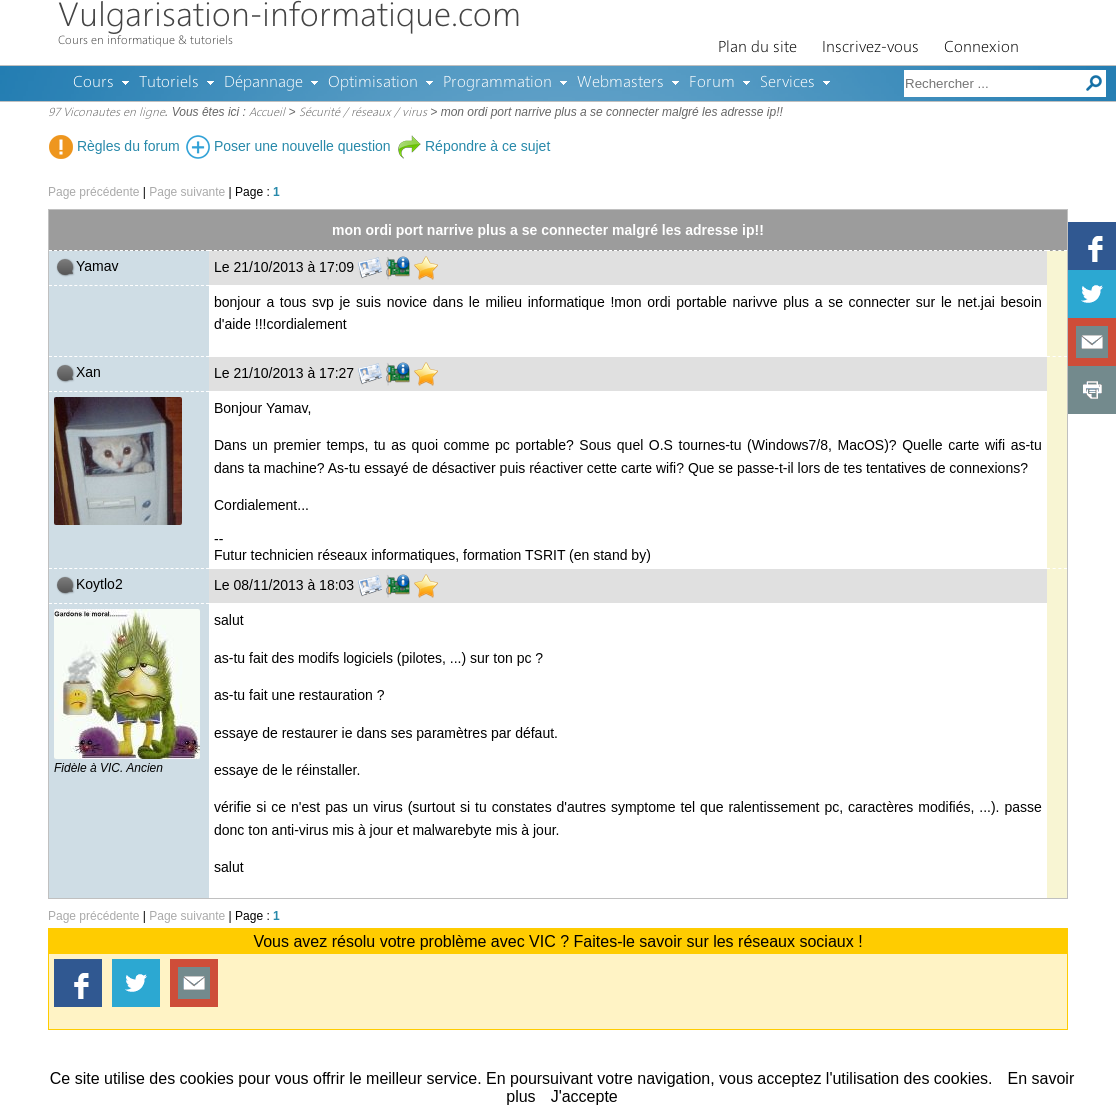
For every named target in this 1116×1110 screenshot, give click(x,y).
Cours (93, 83)
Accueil (267, 113)
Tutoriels (169, 83)
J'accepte (584, 1096)
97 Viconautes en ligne (106, 113)
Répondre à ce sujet (473, 146)
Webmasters (620, 83)
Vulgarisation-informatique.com (289, 17)
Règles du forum (114, 146)
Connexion (981, 48)
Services (787, 83)
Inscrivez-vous (870, 48)
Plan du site (757, 48)
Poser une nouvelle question (288, 146)
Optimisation (373, 83)
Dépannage (263, 83)
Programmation (497, 83)
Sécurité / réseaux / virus (363, 113)
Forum (712, 83)
